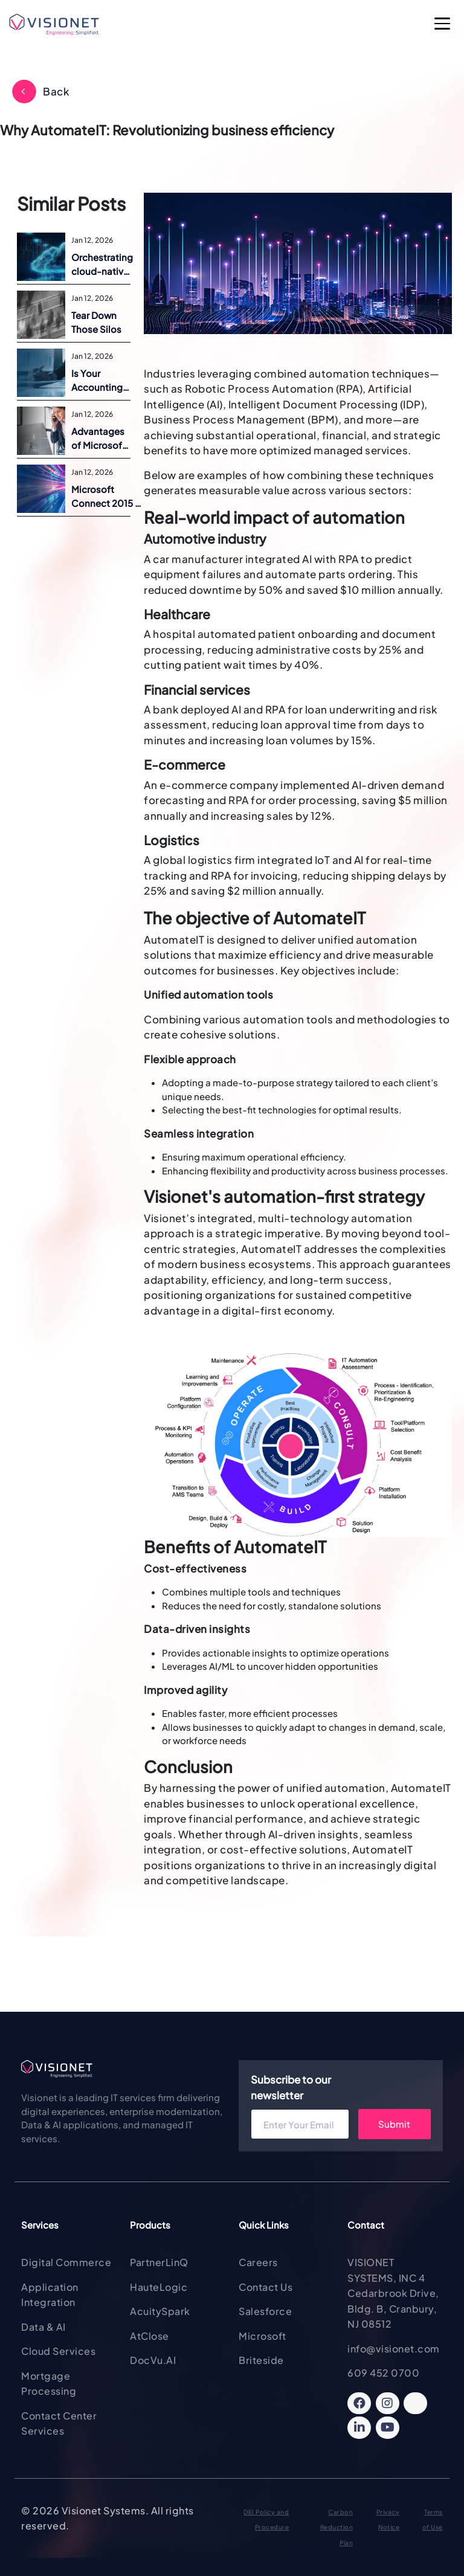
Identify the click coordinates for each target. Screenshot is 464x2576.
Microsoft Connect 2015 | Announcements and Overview (107, 496)
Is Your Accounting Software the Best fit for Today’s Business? (99, 380)
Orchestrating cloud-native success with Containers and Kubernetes (102, 264)
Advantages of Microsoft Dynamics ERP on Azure (99, 438)
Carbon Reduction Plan (336, 2527)
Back (56, 91)
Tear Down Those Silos (96, 322)
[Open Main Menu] (443, 25)
